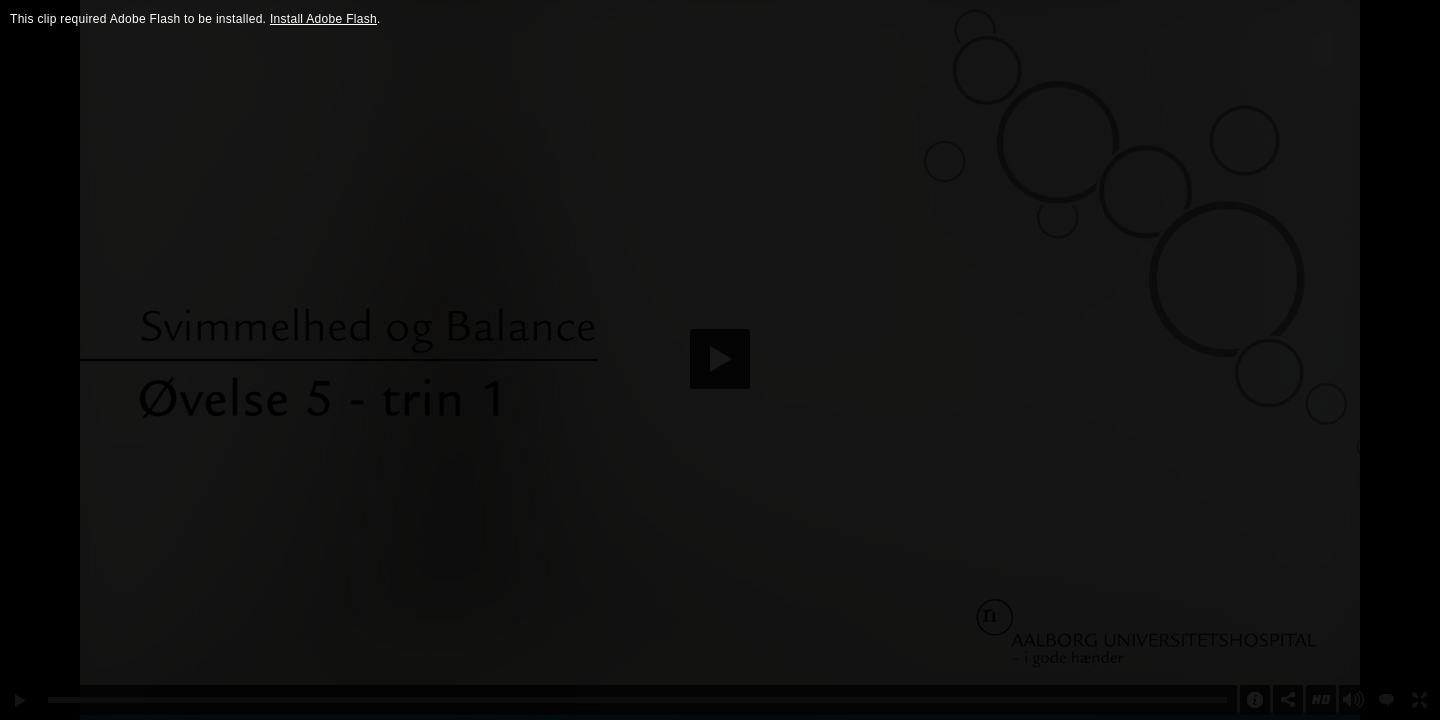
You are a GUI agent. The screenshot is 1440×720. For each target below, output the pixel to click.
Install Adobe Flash (323, 19)
